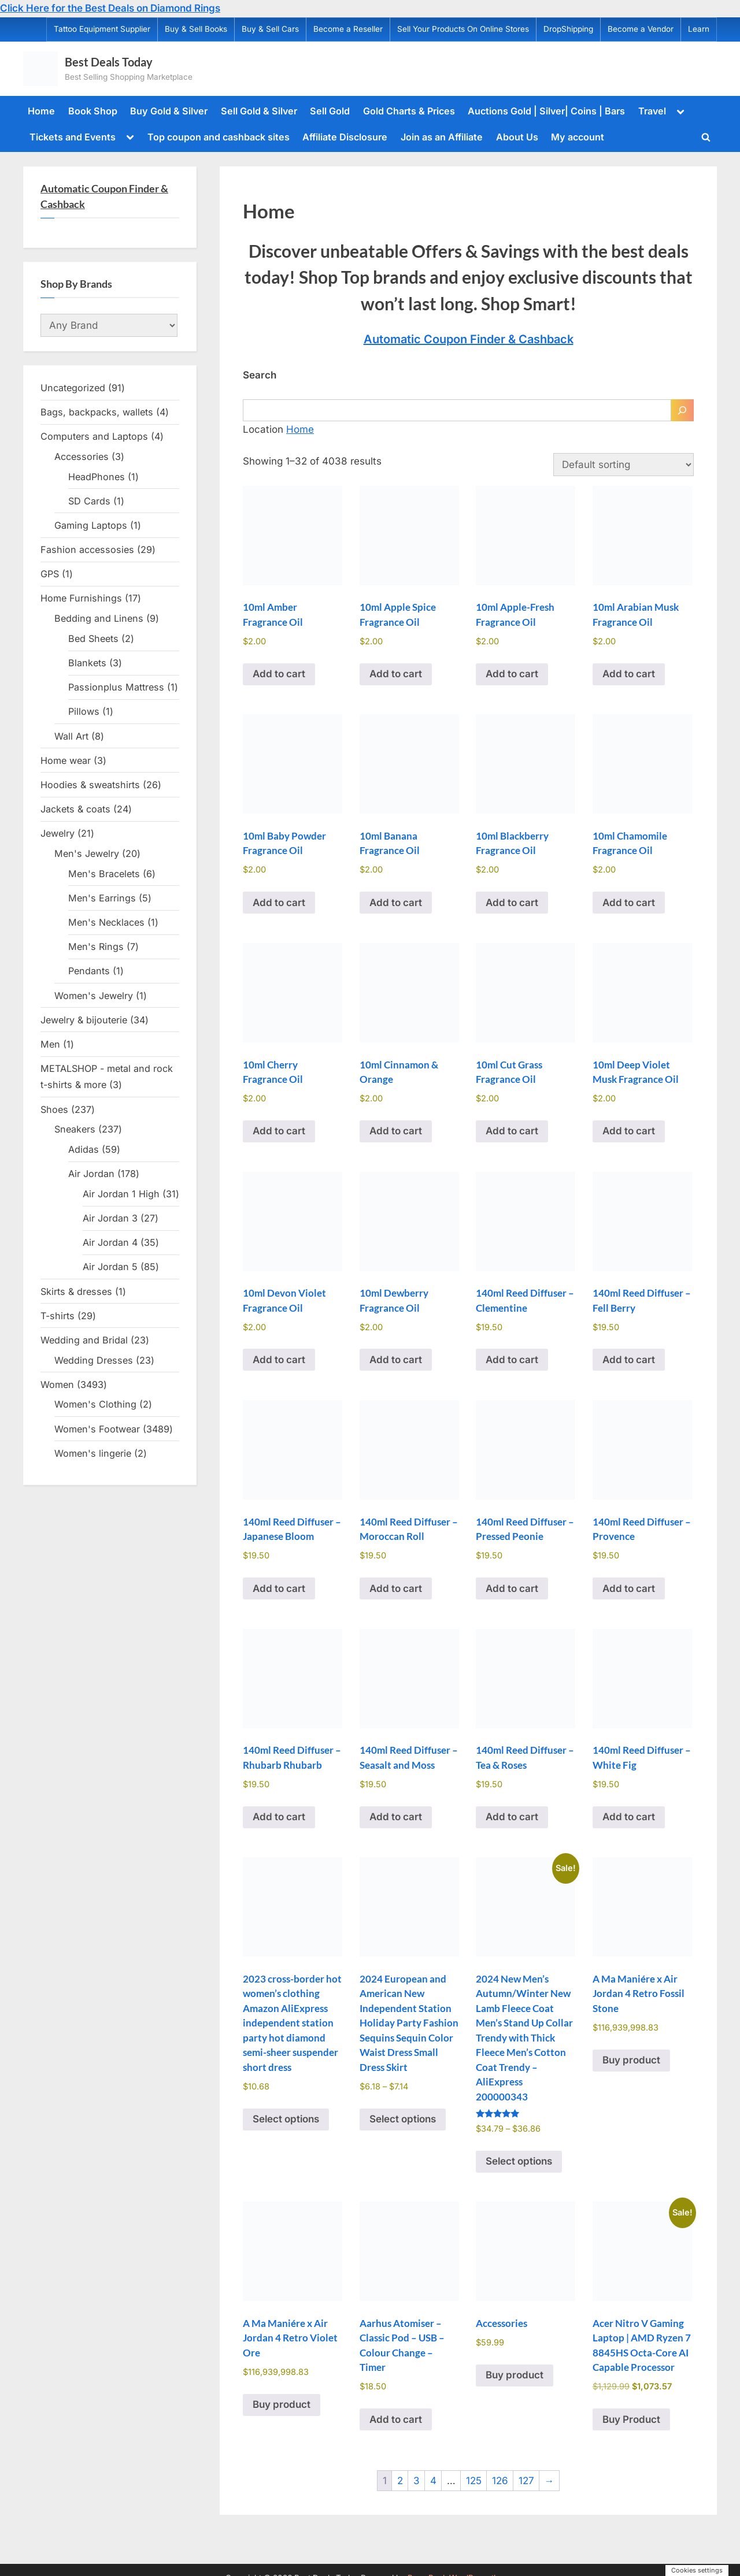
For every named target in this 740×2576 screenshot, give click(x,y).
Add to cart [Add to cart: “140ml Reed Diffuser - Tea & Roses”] (512, 1816)
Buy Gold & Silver (169, 111)
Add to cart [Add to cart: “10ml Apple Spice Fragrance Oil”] (395, 674)
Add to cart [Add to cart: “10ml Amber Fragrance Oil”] (279, 674)
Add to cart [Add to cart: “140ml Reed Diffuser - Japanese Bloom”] (279, 1588)
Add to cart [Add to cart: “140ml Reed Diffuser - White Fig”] (628, 1816)
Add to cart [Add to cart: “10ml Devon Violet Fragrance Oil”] (279, 1359)
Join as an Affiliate (442, 137)
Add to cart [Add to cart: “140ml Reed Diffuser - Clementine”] (512, 1359)
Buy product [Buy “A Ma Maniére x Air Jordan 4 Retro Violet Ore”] (281, 2404)
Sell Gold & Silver (259, 111)
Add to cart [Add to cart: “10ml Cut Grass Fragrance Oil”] (512, 1131)
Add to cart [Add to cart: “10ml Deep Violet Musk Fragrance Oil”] (628, 1131)
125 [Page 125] (474, 2480)
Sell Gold (330, 111)
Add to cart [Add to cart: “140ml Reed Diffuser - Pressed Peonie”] (512, 1588)
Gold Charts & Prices (409, 111)
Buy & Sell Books (196, 29)
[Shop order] (623, 464)
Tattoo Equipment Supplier (102, 29)
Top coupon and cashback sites (218, 137)
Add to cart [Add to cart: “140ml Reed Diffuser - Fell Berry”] (628, 1359)
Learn (698, 29)
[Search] (682, 410)
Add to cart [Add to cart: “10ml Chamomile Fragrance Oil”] (628, 902)
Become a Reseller (348, 29)
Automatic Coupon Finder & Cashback (469, 339)
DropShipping (568, 29)
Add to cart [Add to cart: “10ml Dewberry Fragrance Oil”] (395, 1359)
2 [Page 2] (400, 2480)
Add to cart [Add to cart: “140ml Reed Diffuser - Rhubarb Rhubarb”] (279, 1816)
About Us (517, 137)
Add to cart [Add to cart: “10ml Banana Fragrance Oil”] (395, 902)
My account (577, 137)
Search (259, 375)
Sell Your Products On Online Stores (463, 29)
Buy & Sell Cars (270, 29)
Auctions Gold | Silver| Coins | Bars (546, 111)
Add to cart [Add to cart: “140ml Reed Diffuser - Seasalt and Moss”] (395, 1816)
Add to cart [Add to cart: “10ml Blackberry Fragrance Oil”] (512, 902)
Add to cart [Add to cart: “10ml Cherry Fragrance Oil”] (279, 1131)
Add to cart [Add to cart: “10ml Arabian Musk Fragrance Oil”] (628, 674)
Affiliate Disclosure (344, 137)
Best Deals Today (109, 62)
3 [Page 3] (416, 2480)
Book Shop (92, 111)
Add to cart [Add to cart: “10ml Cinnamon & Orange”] (395, 1131)
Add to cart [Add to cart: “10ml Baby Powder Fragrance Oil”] (279, 902)
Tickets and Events (72, 137)
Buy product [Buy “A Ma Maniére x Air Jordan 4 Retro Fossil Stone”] (631, 2060)
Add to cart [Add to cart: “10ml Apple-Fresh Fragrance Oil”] (512, 674)
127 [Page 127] (526, 2480)
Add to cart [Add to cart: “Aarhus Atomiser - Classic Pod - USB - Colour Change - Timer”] (395, 2419)
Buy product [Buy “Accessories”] (514, 2375)
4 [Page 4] (433, 2480)
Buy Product (631, 2419)
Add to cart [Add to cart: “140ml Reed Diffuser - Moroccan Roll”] (395, 1588)
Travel (652, 111)
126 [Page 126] (500, 2480)
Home (41, 111)
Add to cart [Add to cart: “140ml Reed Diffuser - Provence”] (628, 1588)
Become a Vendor (641, 29)
